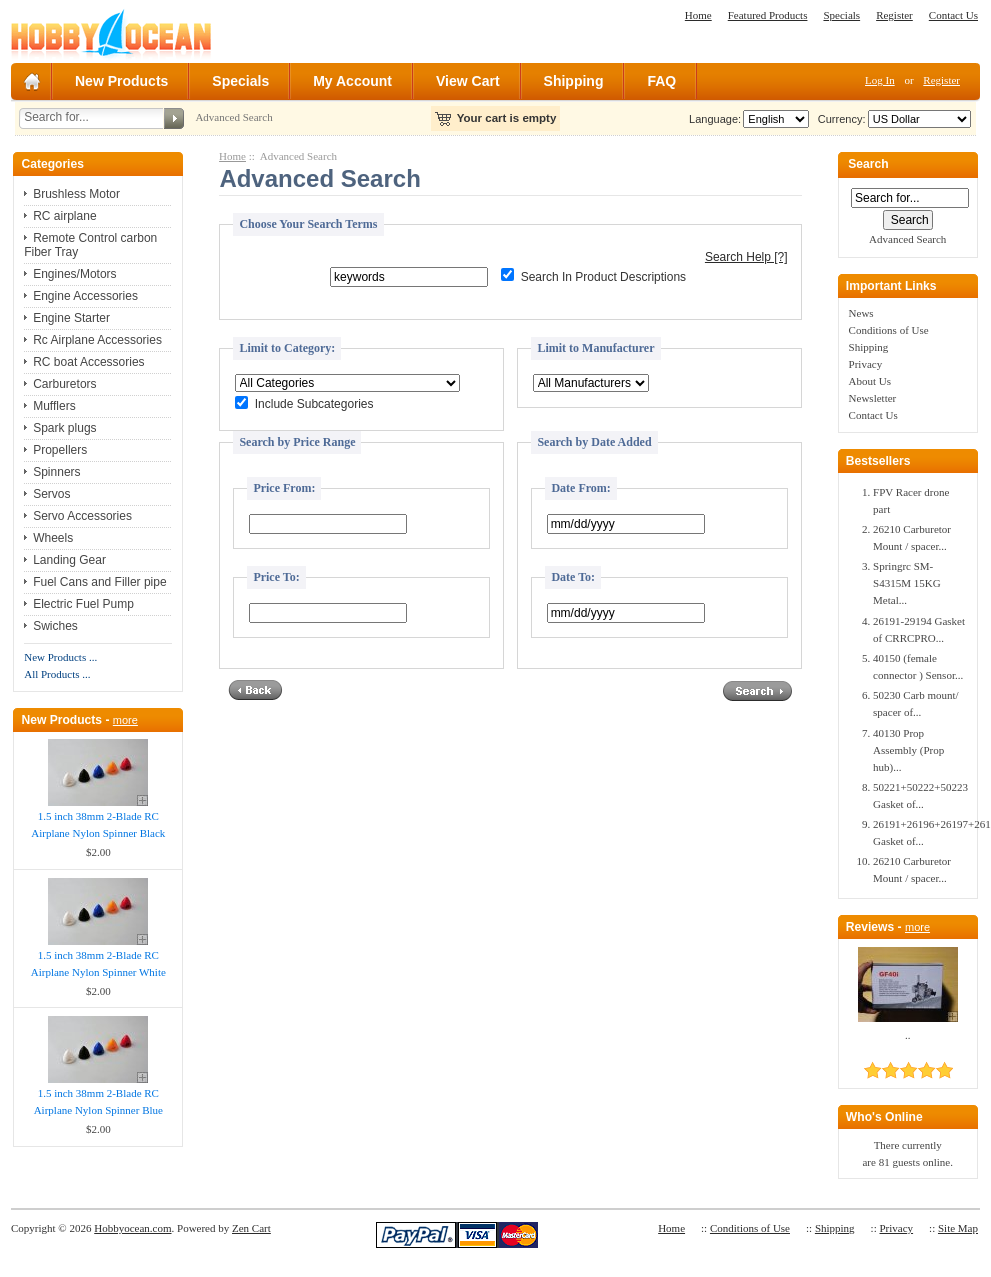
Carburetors (64, 384)
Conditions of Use (889, 330)
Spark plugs (64, 428)
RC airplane (64, 216)
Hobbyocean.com (132, 1228)
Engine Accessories (85, 296)
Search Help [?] (746, 257)
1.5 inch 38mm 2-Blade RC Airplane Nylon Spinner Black (98, 824)
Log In (880, 80)
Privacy (866, 364)
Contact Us (953, 15)
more (125, 720)
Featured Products (768, 15)
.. (908, 1035)
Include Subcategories (314, 405)
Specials (841, 15)
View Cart (468, 81)
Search (868, 165)
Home (698, 15)
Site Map (958, 1228)
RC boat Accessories (88, 362)
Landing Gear (69, 560)
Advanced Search (233, 117)
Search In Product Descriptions (603, 277)
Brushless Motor (76, 194)
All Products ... (57, 674)
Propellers (60, 450)
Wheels (53, 538)
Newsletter (873, 398)
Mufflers (54, 406)
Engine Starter (71, 318)
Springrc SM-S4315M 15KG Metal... (907, 583)
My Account (352, 81)
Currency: (839, 119)
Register (894, 15)
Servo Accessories (82, 516)
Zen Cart (251, 1228)
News (861, 313)
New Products (121, 81)
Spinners (56, 472)
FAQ (661, 81)
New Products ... (60, 657)
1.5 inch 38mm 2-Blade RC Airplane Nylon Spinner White (98, 963)
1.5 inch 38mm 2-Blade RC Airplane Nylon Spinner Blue (98, 1101)
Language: (715, 119)
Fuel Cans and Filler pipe (99, 582)
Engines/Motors (74, 274)
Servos (51, 494)
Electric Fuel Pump (83, 604)
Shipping (574, 81)
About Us (870, 381)
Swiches (55, 626)
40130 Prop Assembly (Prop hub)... (908, 750)
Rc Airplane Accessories (97, 340)
